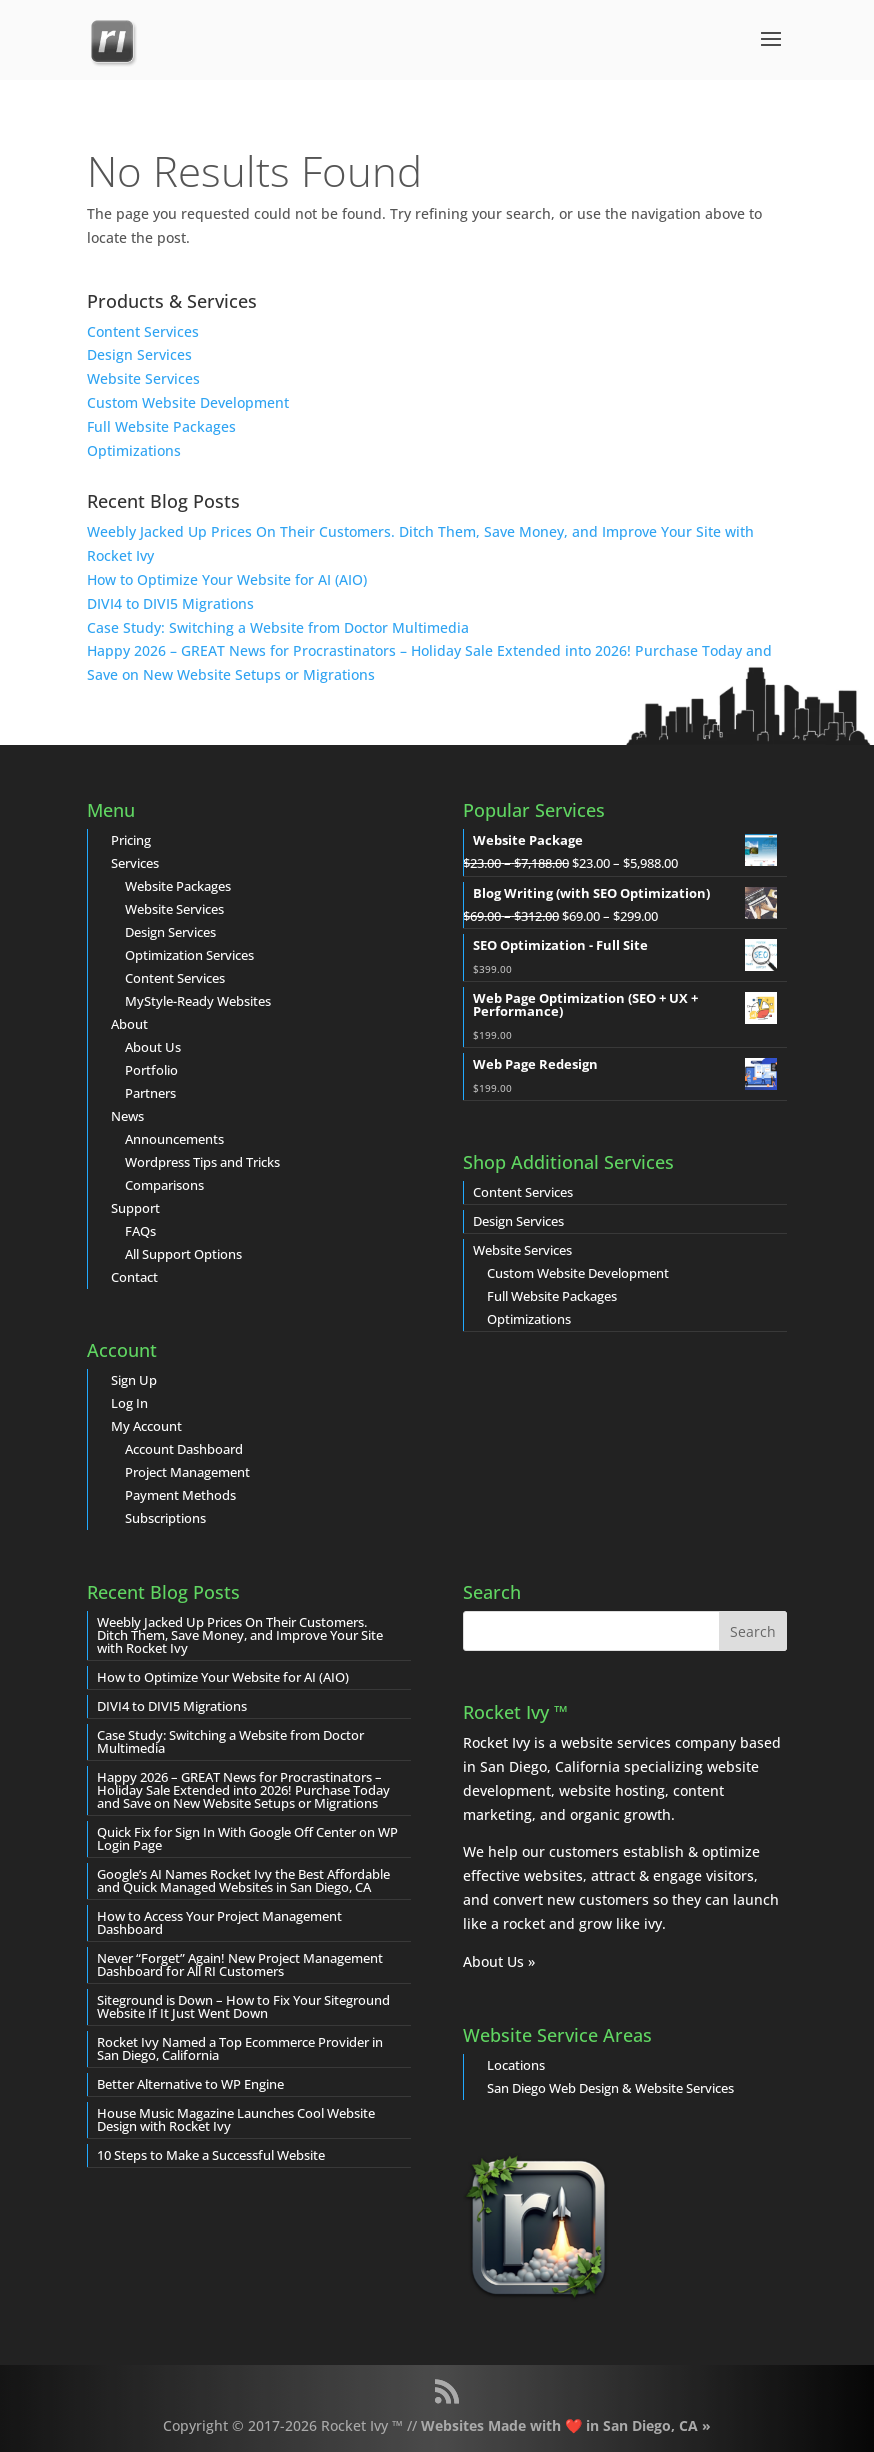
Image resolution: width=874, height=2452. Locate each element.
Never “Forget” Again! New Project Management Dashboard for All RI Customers (240, 1964)
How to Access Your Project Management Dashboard (219, 1922)
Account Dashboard (184, 1449)
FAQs (140, 1231)
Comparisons (164, 1185)
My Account (146, 1426)
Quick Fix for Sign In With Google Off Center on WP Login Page (247, 1838)
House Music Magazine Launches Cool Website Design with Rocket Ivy (236, 2119)
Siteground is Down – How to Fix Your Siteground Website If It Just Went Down (243, 2006)
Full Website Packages (161, 426)
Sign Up (134, 1380)
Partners (150, 1093)
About (129, 1024)
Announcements (174, 1139)
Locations (516, 2065)
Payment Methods (180, 1495)
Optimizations (134, 450)
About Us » (499, 1961)
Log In (129, 1403)
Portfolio (151, 1070)
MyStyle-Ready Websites (198, 1001)
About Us (153, 1047)
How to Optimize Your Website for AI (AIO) (227, 579)
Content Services (143, 331)
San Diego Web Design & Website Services (610, 2088)
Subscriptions (165, 1518)
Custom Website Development (188, 402)
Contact (134, 1277)
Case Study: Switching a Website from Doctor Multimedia (278, 627)
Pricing (131, 840)
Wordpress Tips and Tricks (202, 1162)
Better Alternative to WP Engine (190, 2084)
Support (135, 1208)
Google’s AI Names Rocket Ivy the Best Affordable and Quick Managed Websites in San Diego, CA (243, 1880)
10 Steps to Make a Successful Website (211, 2155)
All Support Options (183, 1254)
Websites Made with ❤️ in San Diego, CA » (566, 2425)
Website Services (143, 378)
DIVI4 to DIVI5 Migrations (170, 603)
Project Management (187, 1472)
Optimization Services (189, 955)
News (127, 1116)
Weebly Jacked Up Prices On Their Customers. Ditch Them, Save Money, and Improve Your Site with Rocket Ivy (240, 1635)
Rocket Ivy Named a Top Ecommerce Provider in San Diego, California (240, 2048)
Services (135, 863)
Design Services (139, 354)
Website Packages (178, 886)
